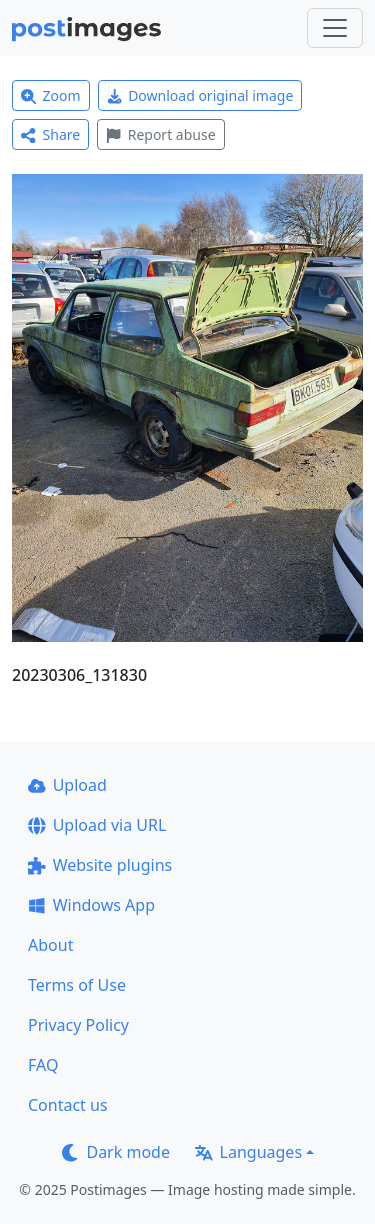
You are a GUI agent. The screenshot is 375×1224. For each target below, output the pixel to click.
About (50, 945)
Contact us (68, 1105)
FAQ (43, 1065)
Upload (67, 785)
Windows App (91, 905)
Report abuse (160, 134)
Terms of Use (77, 985)
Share (50, 134)
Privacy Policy (78, 1025)
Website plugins (100, 865)
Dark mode (116, 1152)
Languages (248, 1152)
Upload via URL (97, 825)
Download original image (200, 95)
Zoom (51, 95)
